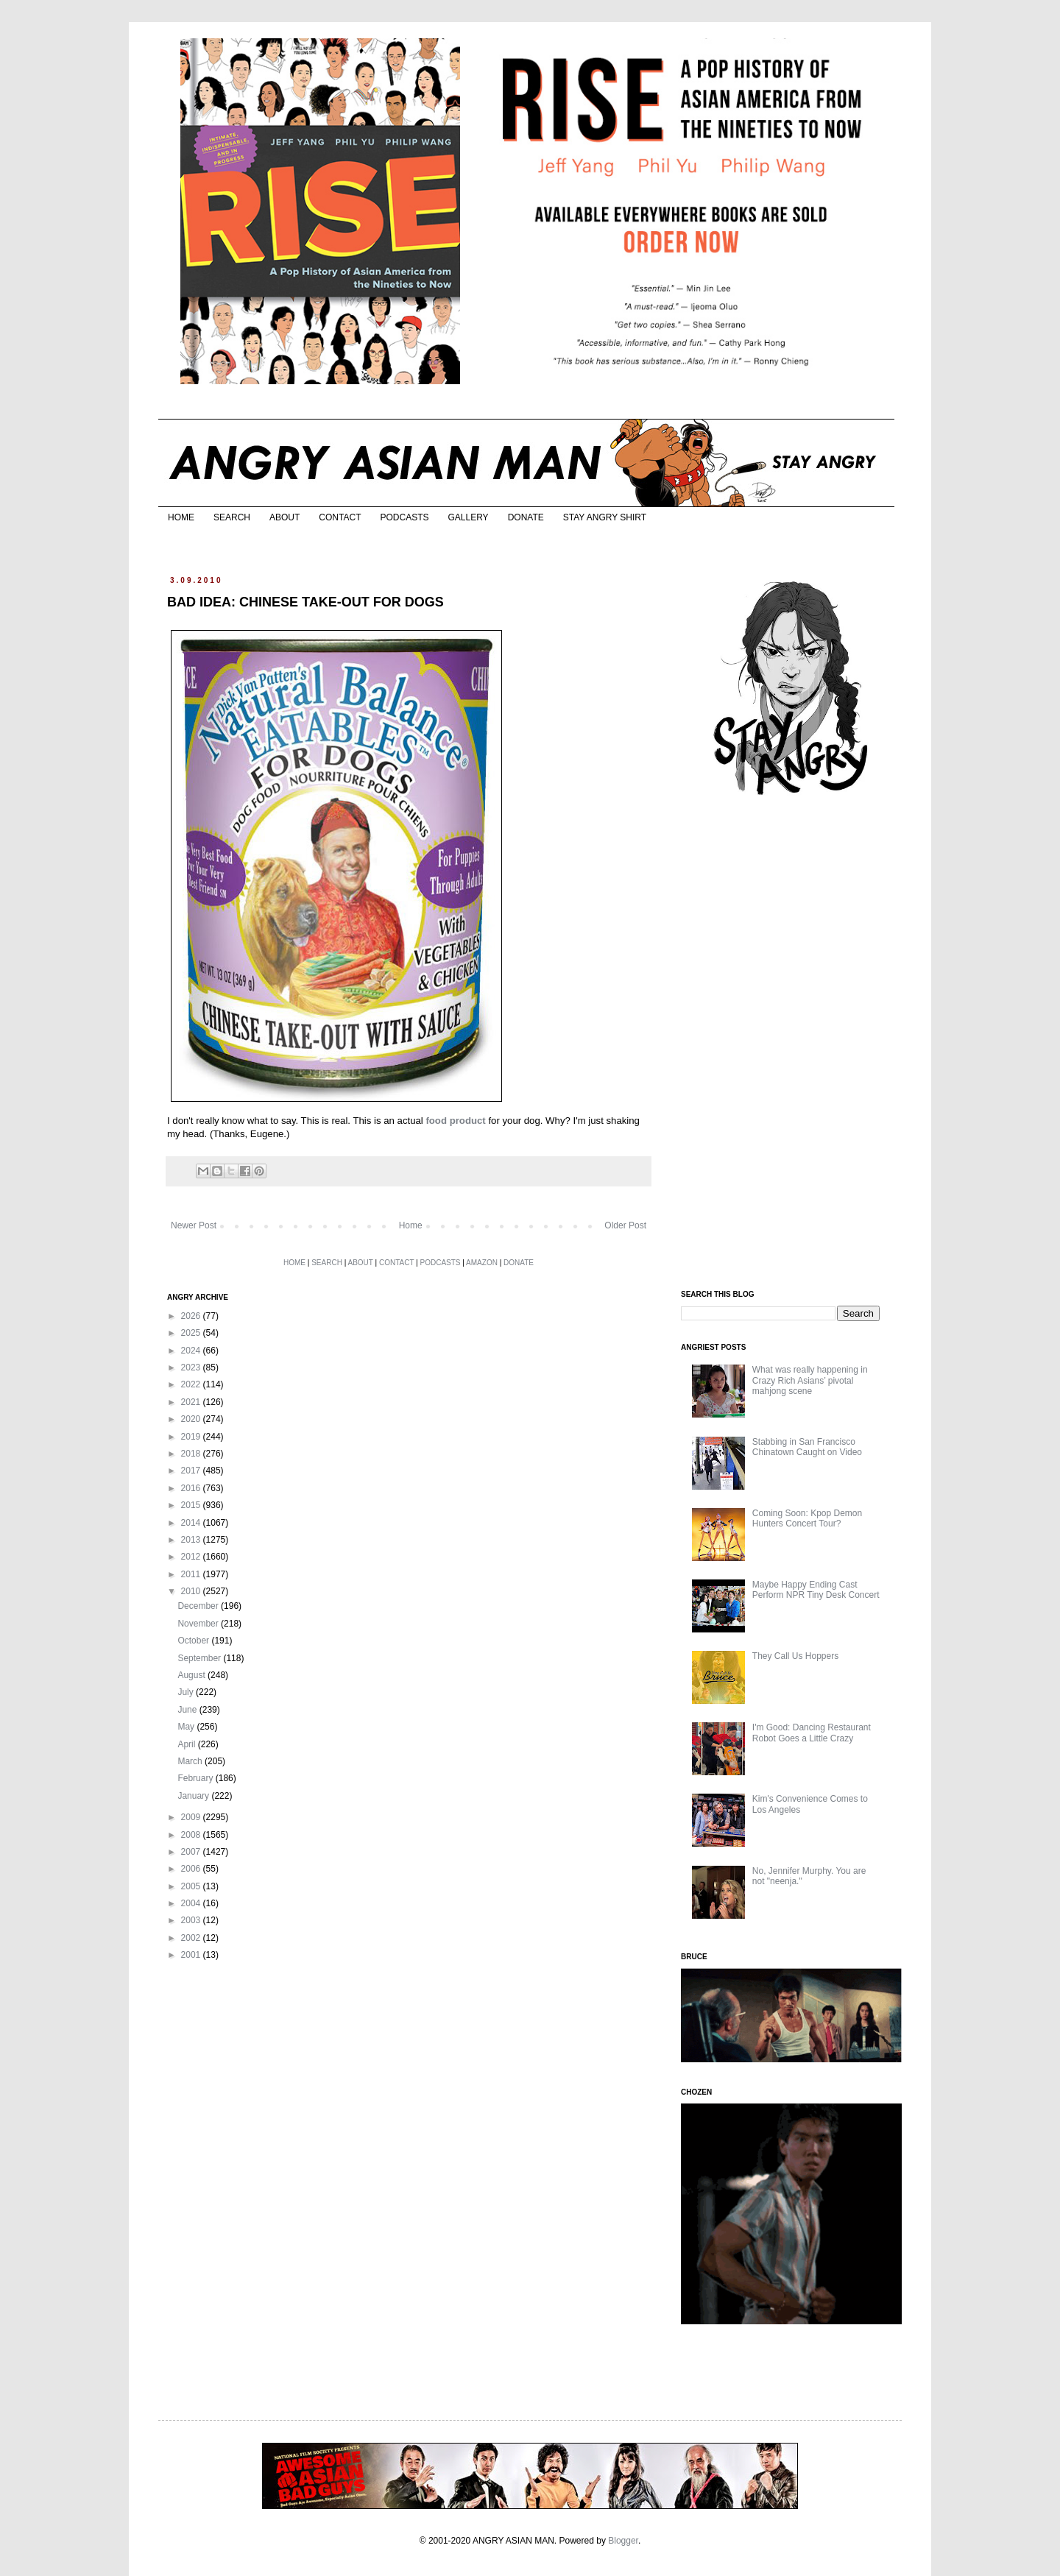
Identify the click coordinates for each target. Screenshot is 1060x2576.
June (188, 1710)
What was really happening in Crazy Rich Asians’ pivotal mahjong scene (810, 1380)
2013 (192, 1540)
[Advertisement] (791, 1043)
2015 (192, 1505)
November (199, 1623)
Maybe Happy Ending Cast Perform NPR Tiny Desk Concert (816, 1589)
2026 (192, 1316)
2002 (192, 1938)
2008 (192, 1835)
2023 (192, 1367)
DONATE (526, 517)
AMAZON (482, 1263)
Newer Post (193, 1225)
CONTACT (340, 517)
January (194, 1796)
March (191, 1761)
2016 (192, 1488)
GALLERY (468, 517)
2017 (192, 1470)
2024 (192, 1350)
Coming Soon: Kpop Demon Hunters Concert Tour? (807, 1518)
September (200, 1658)
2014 (192, 1523)
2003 (192, 1920)
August (192, 1675)
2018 (192, 1453)
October (194, 1640)
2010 (192, 1591)
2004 (192, 1903)
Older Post (625, 1225)
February (196, 1778)
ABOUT (284, 517)
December (199, 1606)
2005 (192, 1886)
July (186, 1692)
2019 (192, 1437)
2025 (192, 1333)
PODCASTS (404, 517)
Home (411, 1225)
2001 (192, 1955)
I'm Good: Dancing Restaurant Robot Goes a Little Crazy (811, 1732)
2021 (192, 1402)
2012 (192, 1556)
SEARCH (231, 517)
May (187, 1727)
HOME (181, 517)
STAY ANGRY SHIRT (604, 517)
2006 (192, 1869)
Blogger (623, 2541)
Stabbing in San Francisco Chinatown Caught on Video (807, 1447)
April (187, 1744)
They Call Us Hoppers (795, 1656)
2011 (192, 1574)
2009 (192, 1817)
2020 (192, 1419)
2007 (192, 1852)
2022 (192, 1384)
